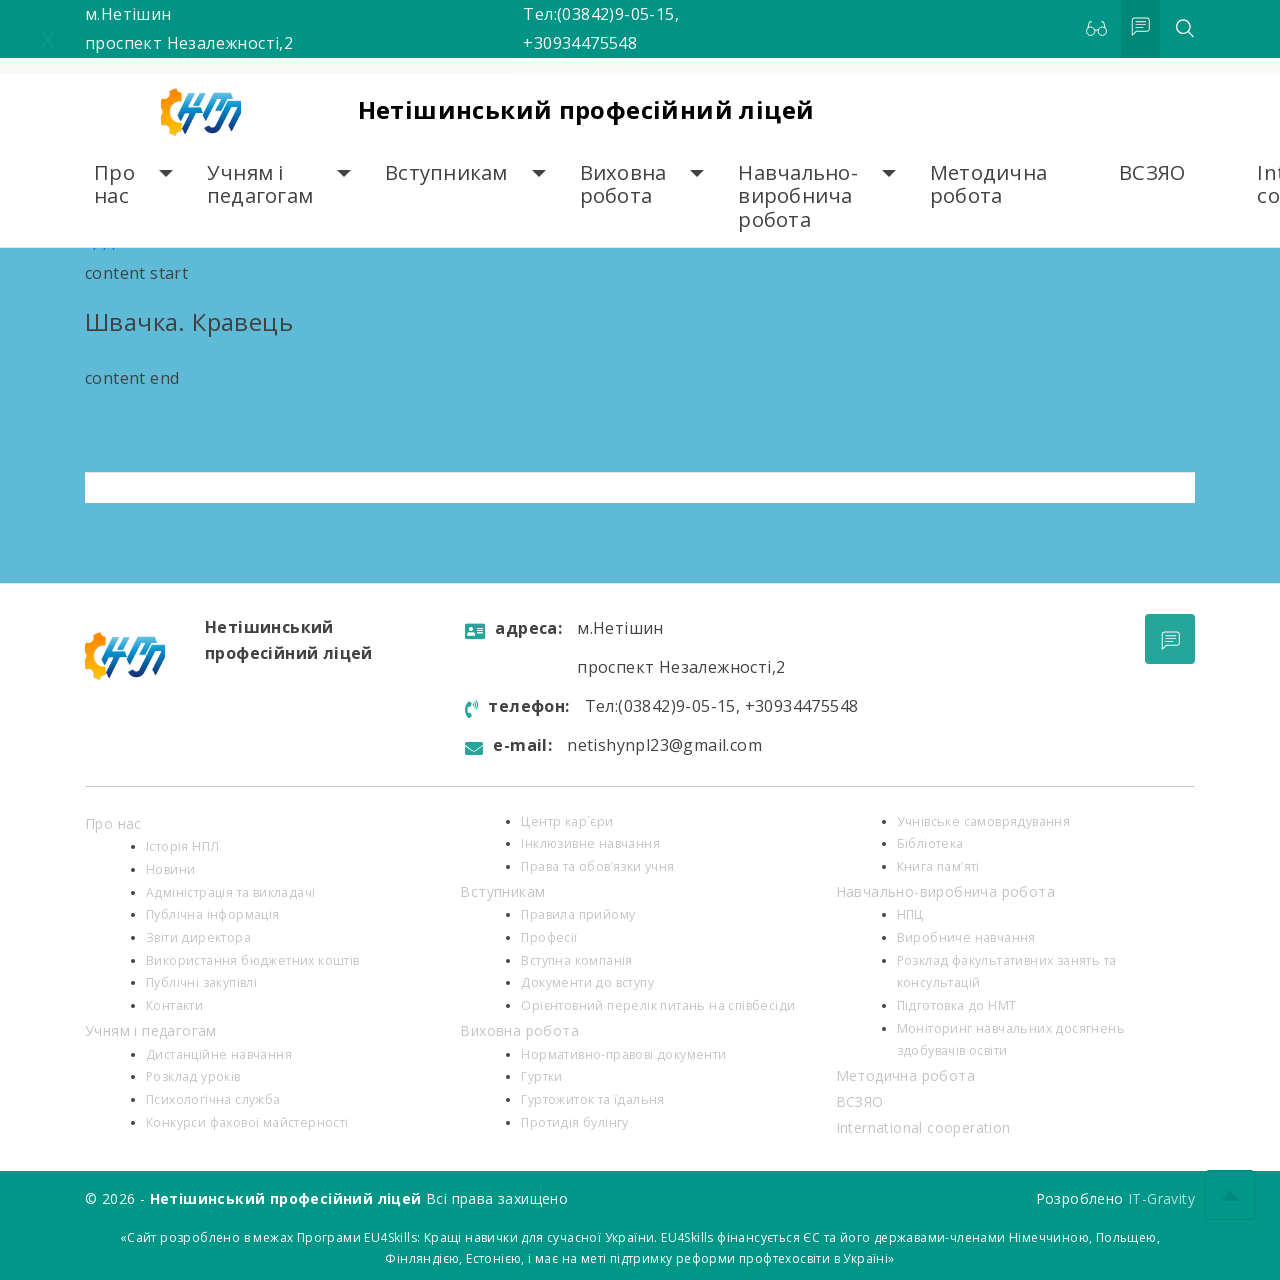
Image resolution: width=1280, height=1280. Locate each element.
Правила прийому (578, 914)
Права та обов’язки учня (597, 866)
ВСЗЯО (1152, 172)
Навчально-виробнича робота (798, 196)
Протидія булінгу (574, 1122)
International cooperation (923, 1127)
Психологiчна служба (213, 1099)
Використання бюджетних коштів (253, 960)
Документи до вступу (587, 982)
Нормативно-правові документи (623, 1054)
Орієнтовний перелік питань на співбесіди (658, 1005)
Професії (549, 937)
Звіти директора (198, 937)
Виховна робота (623, 184)
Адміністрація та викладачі (230, 892)
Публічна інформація (213, 914)
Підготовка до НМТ (957, 1005)
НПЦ (910, 914)
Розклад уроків (193, 1076)
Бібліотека (930, 843)
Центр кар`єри (567, 821)
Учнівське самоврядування (984, 821)
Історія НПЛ (182, 846)
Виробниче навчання (966, 937)
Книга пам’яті (938, 866)
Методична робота (988, 184)
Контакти (174, 1005)
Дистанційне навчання (219, 1054)
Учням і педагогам (260, 184)
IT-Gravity (1161, 1198)
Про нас (114, 184)
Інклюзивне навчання (590, 843)
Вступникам (446, 172)
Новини (170, 869)
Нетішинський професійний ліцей (586, 109)
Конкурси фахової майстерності (247, 1122)
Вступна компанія (576, 960)
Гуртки (541, 1076)
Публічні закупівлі (201, 982)
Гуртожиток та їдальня (592, 1099)
